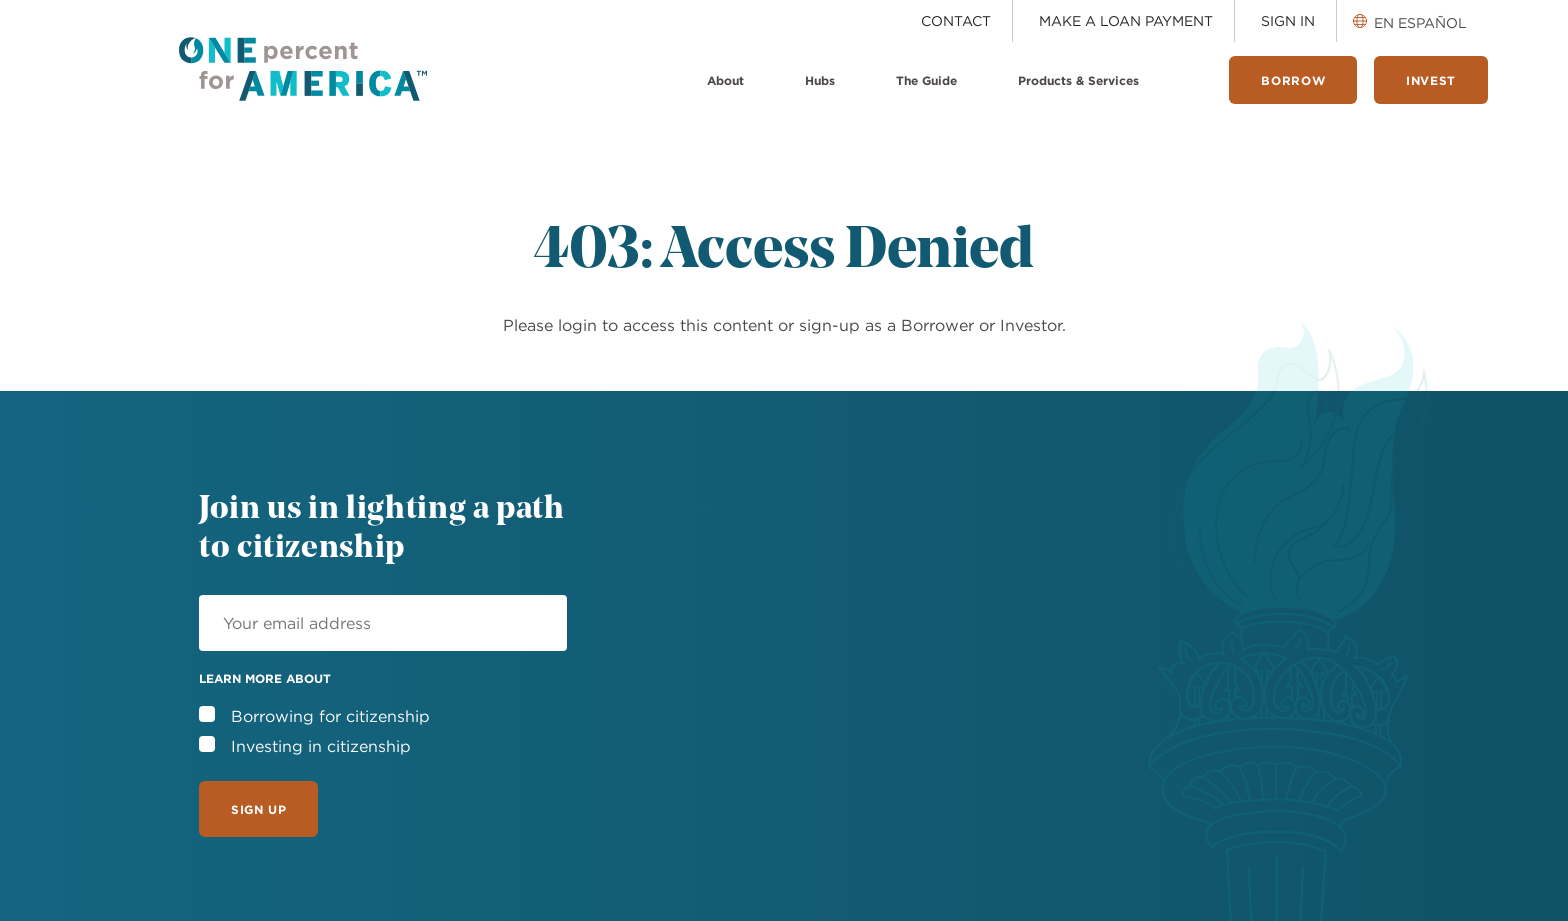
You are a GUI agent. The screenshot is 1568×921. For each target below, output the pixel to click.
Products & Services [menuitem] (1078, 80)
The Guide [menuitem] (926, 80)
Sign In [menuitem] (1288, 21)
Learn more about (265, 678)
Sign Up (258, 809)
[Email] (383, 623)
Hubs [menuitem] (820, 80)
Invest (1431, 80)
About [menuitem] (725, 80)
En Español (1420, 23)
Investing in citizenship (321, 746)
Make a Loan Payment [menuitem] (1126, 21)
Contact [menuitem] (956, 21)
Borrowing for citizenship (330, 716)
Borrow (1293, 80)
